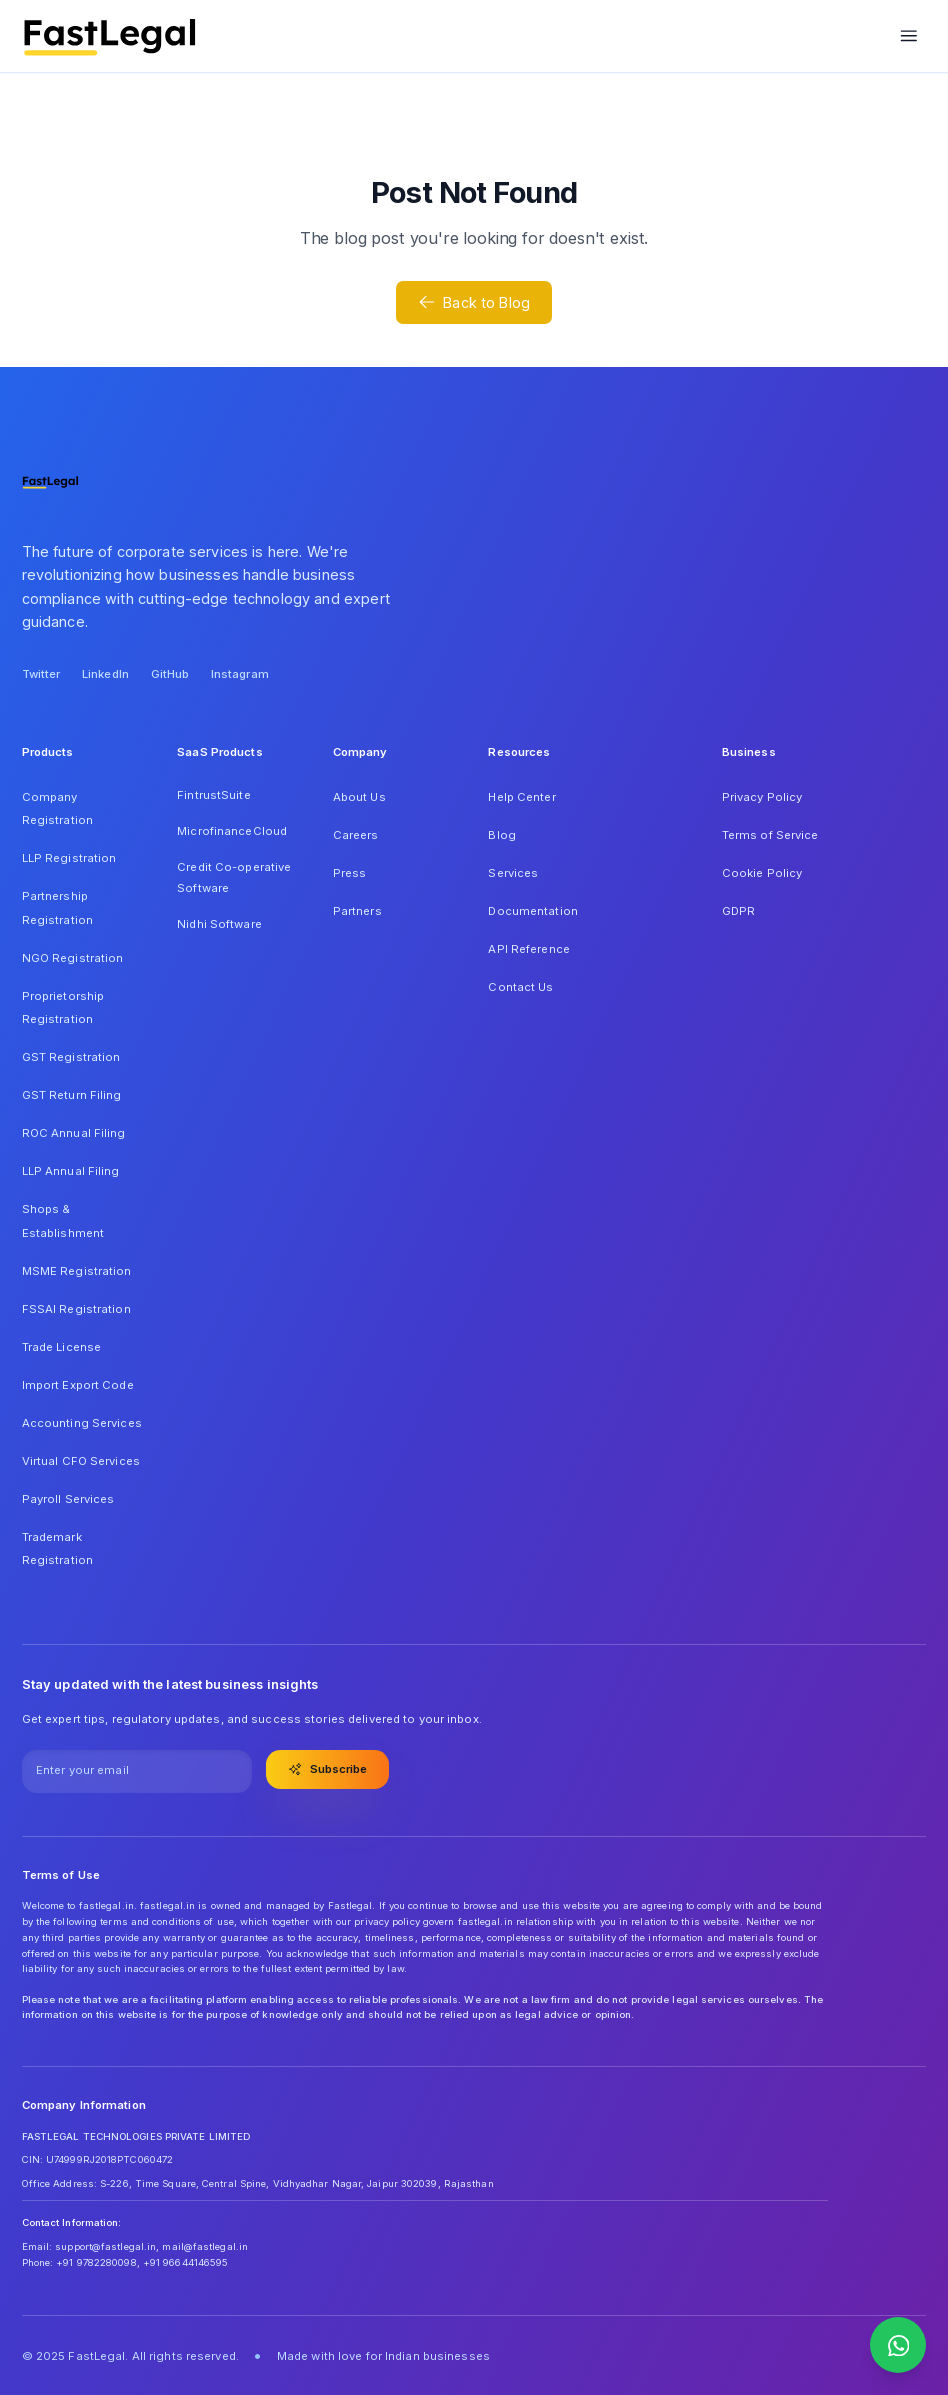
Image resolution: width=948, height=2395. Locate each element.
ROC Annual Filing (74, 1133)
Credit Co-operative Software (234, 878)
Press (350, 873)
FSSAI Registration (76, 1309)
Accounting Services (82, 1423)
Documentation (532, 911)
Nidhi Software (219, 924)
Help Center (521, 797)
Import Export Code (78, 1385)
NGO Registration (73, 958)
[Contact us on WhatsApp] (898, 2345)
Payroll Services (68, 1499)
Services (513, 873)
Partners (357, 911)
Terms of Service (770, 835)
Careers (356, 835)
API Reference (528, 949)
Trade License (61, 1347)
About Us (359, 797)
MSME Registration (77, 1271)
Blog (501, 835)
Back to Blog (474, 302)
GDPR (738, 911)
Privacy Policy (762, 797)
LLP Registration (69, 858)
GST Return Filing (72, 1095)
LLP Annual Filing (71, 1171)
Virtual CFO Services (81, 1461)
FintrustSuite (213, 795)
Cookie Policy (762, 873)
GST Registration (71, 1057)
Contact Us (520, 987)
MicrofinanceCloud (232, 831)
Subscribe (328, 1769)
